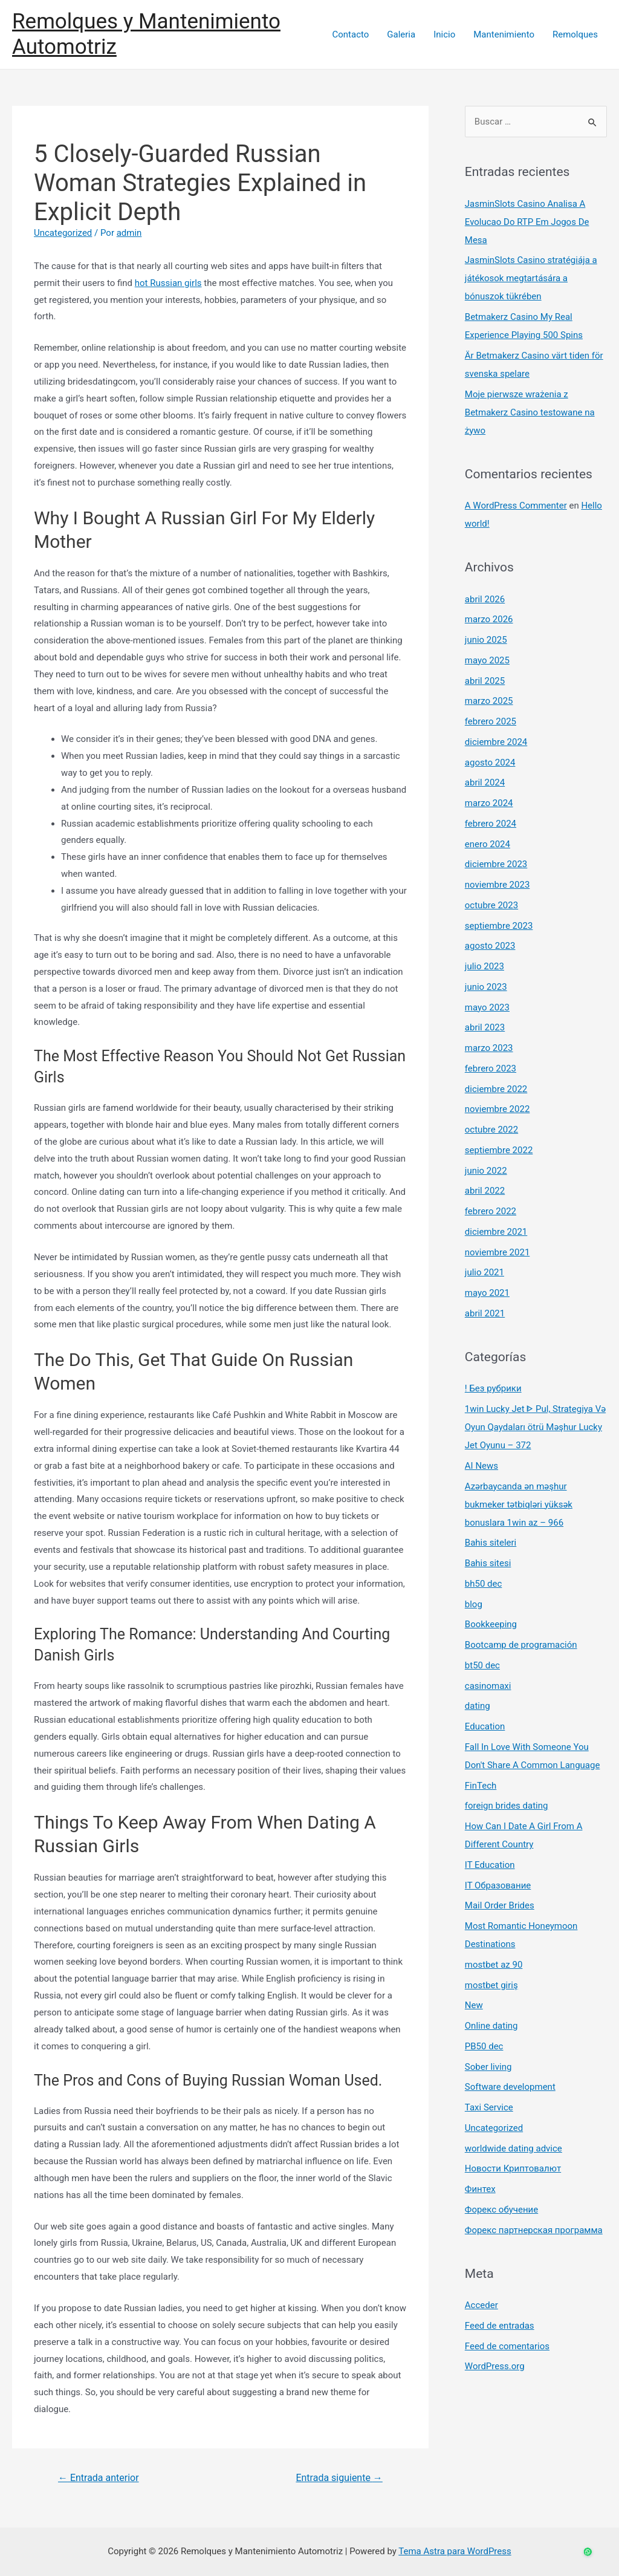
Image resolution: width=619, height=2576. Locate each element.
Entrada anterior (98, 2477)
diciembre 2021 (496, 1231)
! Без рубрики (493, 1388)
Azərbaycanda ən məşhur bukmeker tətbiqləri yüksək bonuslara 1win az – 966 (518, 1504)
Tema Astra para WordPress (454, 2551)
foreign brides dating (506, 1805)
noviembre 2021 (497, 1252)
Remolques (575, 34)
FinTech (481, 1785)
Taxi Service (489, 2107)
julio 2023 (484, 966)
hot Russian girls (168, 283)
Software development (510, 2086)
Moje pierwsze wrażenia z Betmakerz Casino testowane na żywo (530, 412)
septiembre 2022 (499, 1150)
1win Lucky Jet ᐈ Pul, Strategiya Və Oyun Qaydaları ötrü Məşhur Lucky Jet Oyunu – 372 (535, 1427)
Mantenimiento (503, 34)
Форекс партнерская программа (534, 2230)
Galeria (401, 34)
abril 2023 (485, 1027)
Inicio (444, 34)
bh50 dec (483, 1583)
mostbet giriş (491, 1985)
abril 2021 (485, 1313)
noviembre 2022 (497, 1109)
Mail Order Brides (499, 1905)
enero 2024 (487, 844)
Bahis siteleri (490, 1542)
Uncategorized (63, 232)
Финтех (480, 2189)
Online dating (491, 2025)
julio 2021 (484, 1272)
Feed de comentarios (507, 2346)
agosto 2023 (490, 945)
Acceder (481, 2305)
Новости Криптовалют (513, 2168)
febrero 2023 (490, 1068)
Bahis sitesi (488, 1563)
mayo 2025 (487, 660)
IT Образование (498, 1885)
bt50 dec (482, 1665)
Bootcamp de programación (521, 1644)
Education (485, 1726)
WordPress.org (495, 2366)
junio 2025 (486, 639)
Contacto (350, 34)
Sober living (488, 2066)
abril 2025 (485, 680)
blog (473, 1604)
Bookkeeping (491, 1624)
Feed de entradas (499, 2325)
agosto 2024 (490, 762)
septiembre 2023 (499, 925)
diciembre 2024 (496, 742)
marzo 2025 (489, 700)
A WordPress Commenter (516, 505)
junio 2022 (486, 1170)
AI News (481, 1465)
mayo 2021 (487, 1292)
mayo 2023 (487, 1007)
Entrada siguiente (339, 2477)
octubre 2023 (491, 905)
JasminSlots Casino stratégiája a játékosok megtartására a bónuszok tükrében (531, 278)
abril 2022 (485, 1190)
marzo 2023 (489, 1047)
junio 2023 (486, 986)
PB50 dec (484, 2046)
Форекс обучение (501, 2209)
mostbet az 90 (494, 1964)
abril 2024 (485, 782)
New (474, 2005)
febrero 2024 (490, 823)
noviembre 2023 (497, 884)
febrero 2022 (490, 1211)
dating (477, 1705)
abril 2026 (485, 599)
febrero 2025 (490, 721)
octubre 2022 (491, 1129)
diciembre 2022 (496, 1089)
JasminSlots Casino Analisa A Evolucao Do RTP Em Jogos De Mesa (527, 222)
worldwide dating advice (513, 2148)
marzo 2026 (489, 619)
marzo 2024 (489, 803)
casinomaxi (488, 1685)
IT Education (490, 1864)
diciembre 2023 (496, 864)
